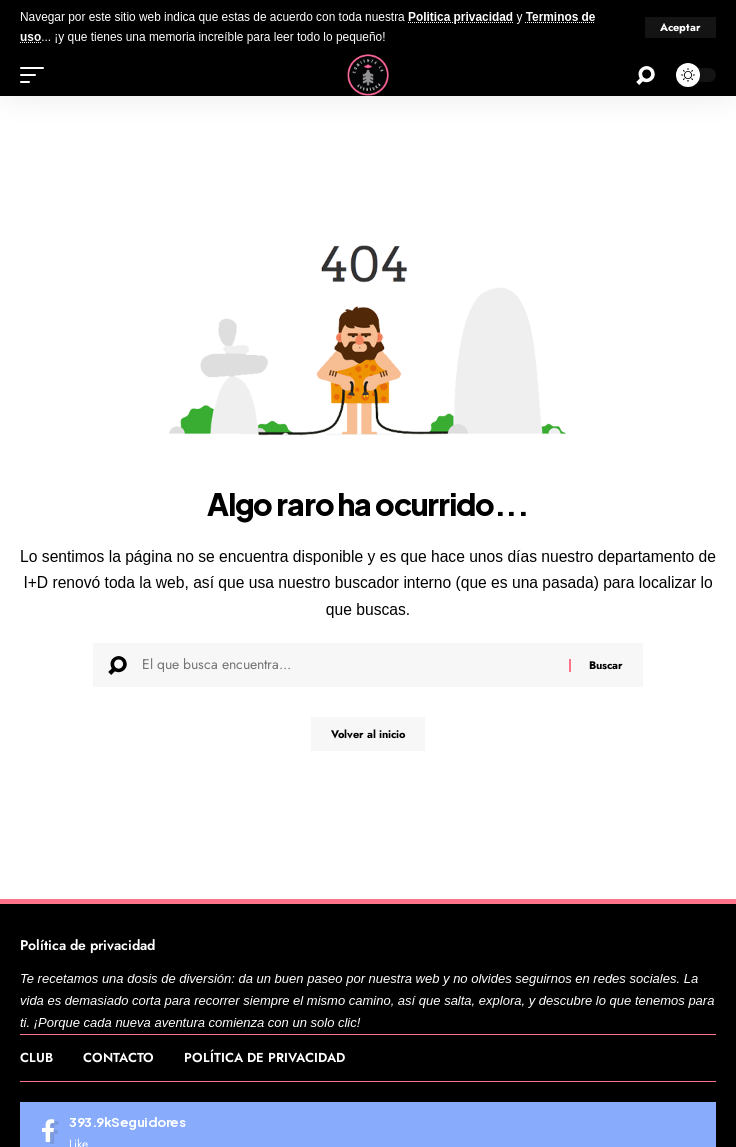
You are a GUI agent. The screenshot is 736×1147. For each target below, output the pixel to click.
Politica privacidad (460, 17)
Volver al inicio (368, 734)
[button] (680, 27)
